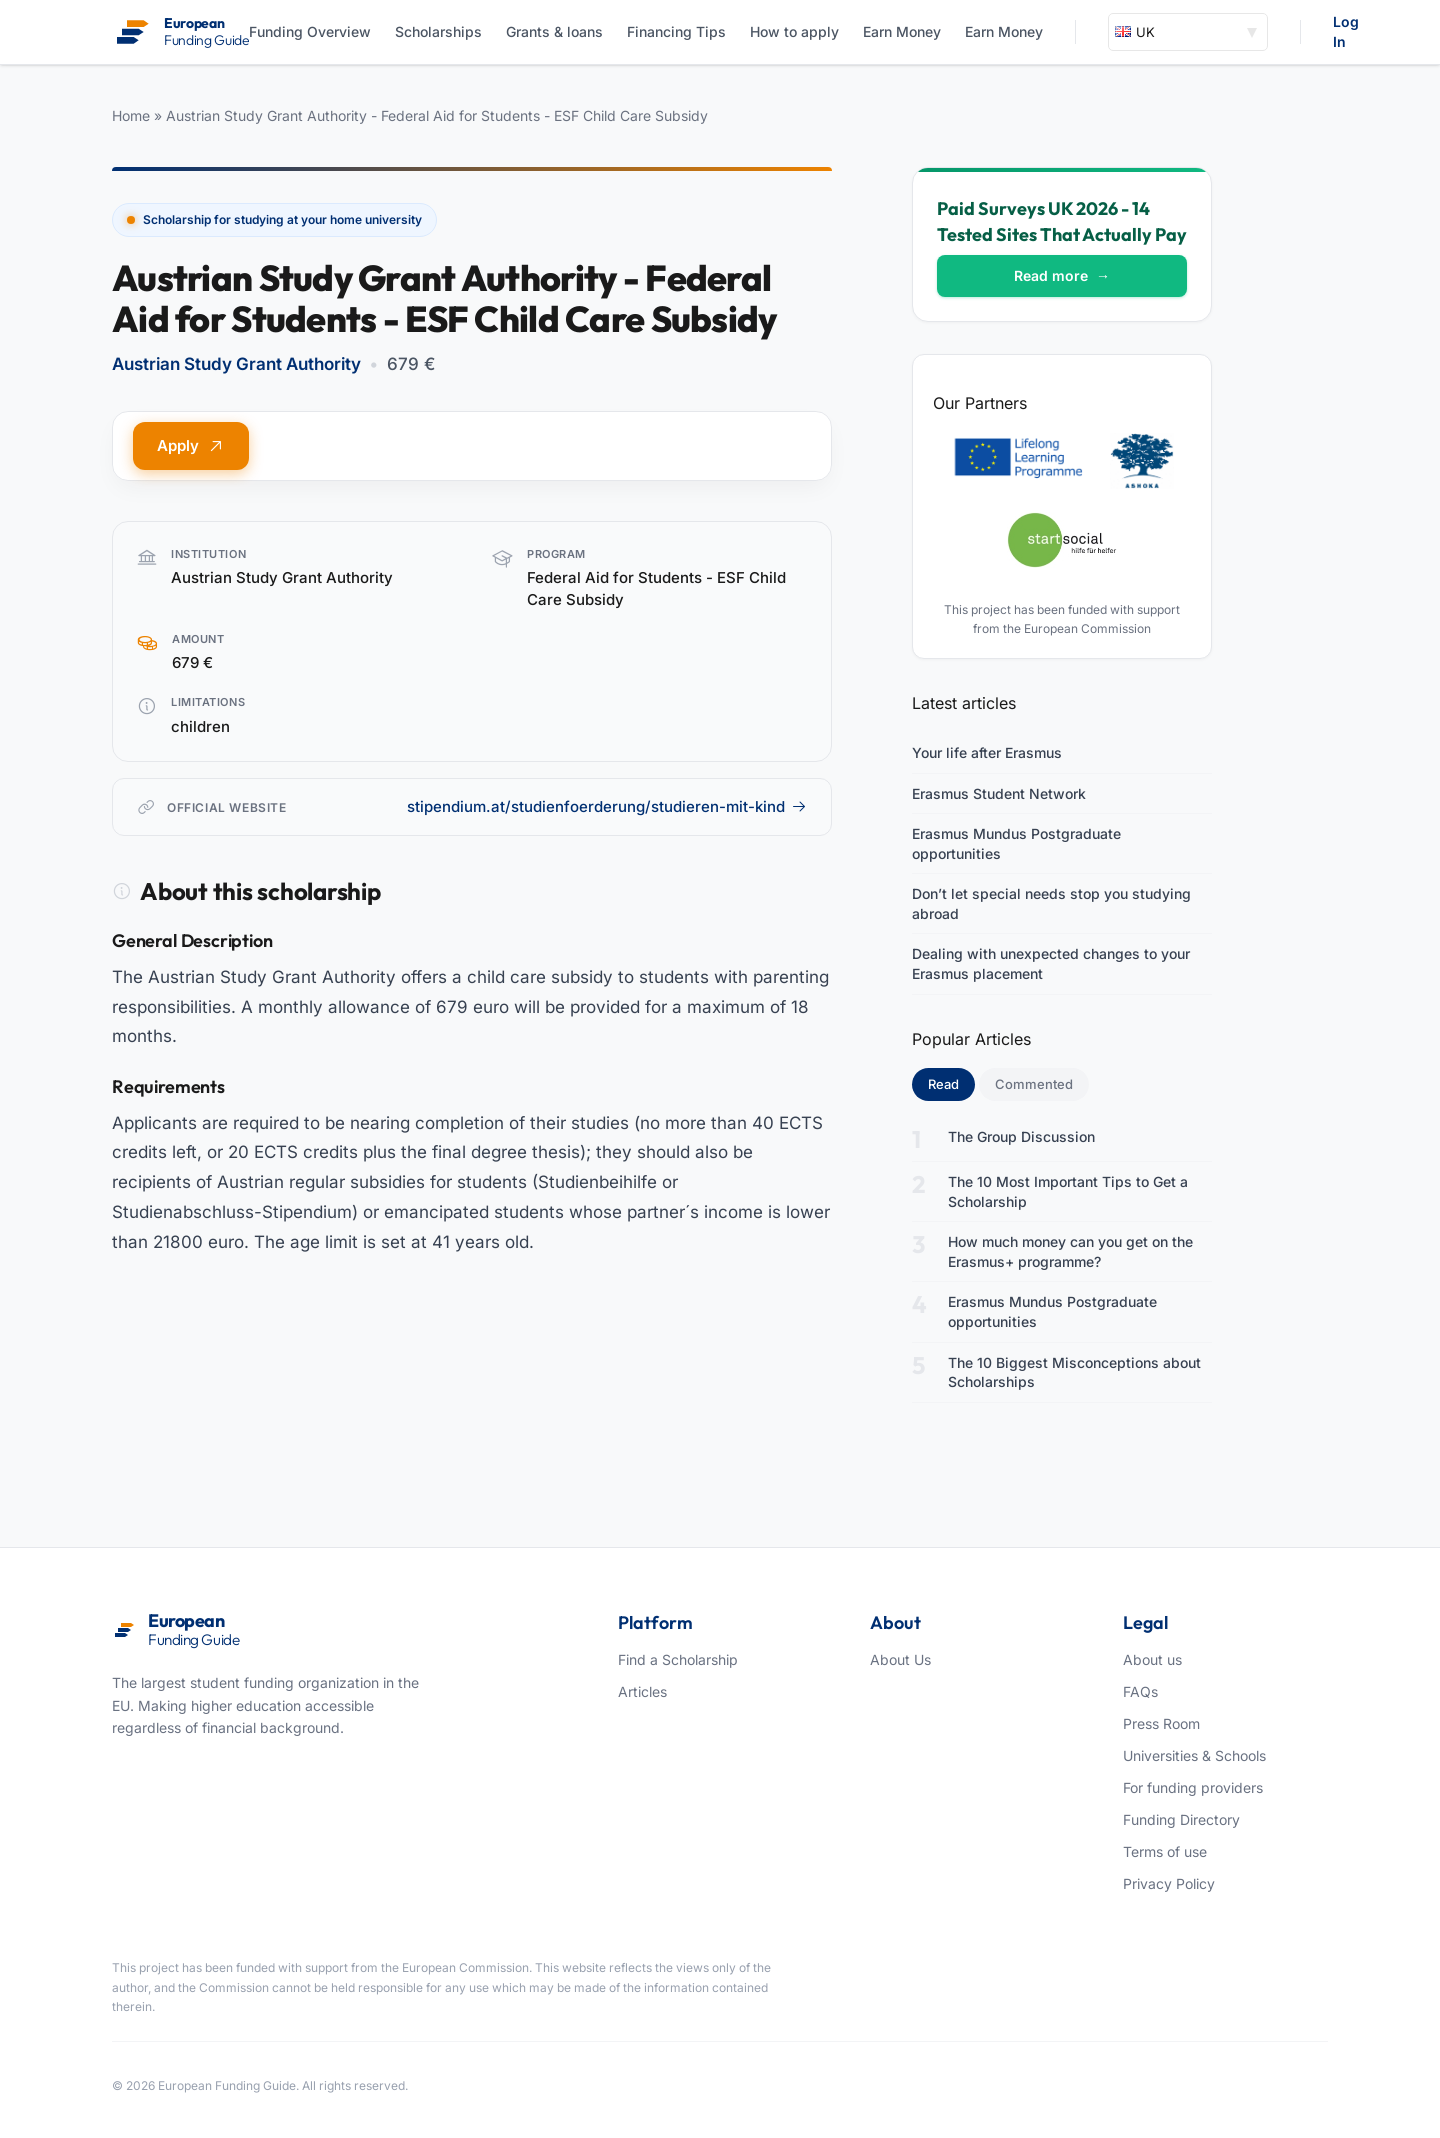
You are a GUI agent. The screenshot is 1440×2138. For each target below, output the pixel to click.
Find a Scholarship (678, 1659)
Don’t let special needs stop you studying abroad (1051, 903)
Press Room (1161, 1723)
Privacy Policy (1169, 1883)
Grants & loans (554, 31)
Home (131, 115)
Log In (1346, 31)
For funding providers (1193, 1787)
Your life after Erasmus (987, 752)
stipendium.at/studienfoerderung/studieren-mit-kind (607, 806)
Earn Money (902, 31)
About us (1152, 1659)
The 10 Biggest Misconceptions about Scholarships (1074, 1372)
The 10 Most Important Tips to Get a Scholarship (1068, 1191)
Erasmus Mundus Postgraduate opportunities (1016, 843)
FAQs (1140, 1691)
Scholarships (438, 31)
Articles (642, 1691)
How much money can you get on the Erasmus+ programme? (1070, 1251)
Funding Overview (310, 31)
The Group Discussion (1021, 1136)
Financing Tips (676, 31)
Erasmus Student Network (999, 793)
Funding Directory (1181, 1819)
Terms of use (1165, 1851)
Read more (1062, 275)
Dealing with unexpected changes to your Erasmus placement (1051, 963)
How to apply (794, 31)
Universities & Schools (1194, 1755)
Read (951, 1083)
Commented (1034, 1084)
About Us (900, 1659)
